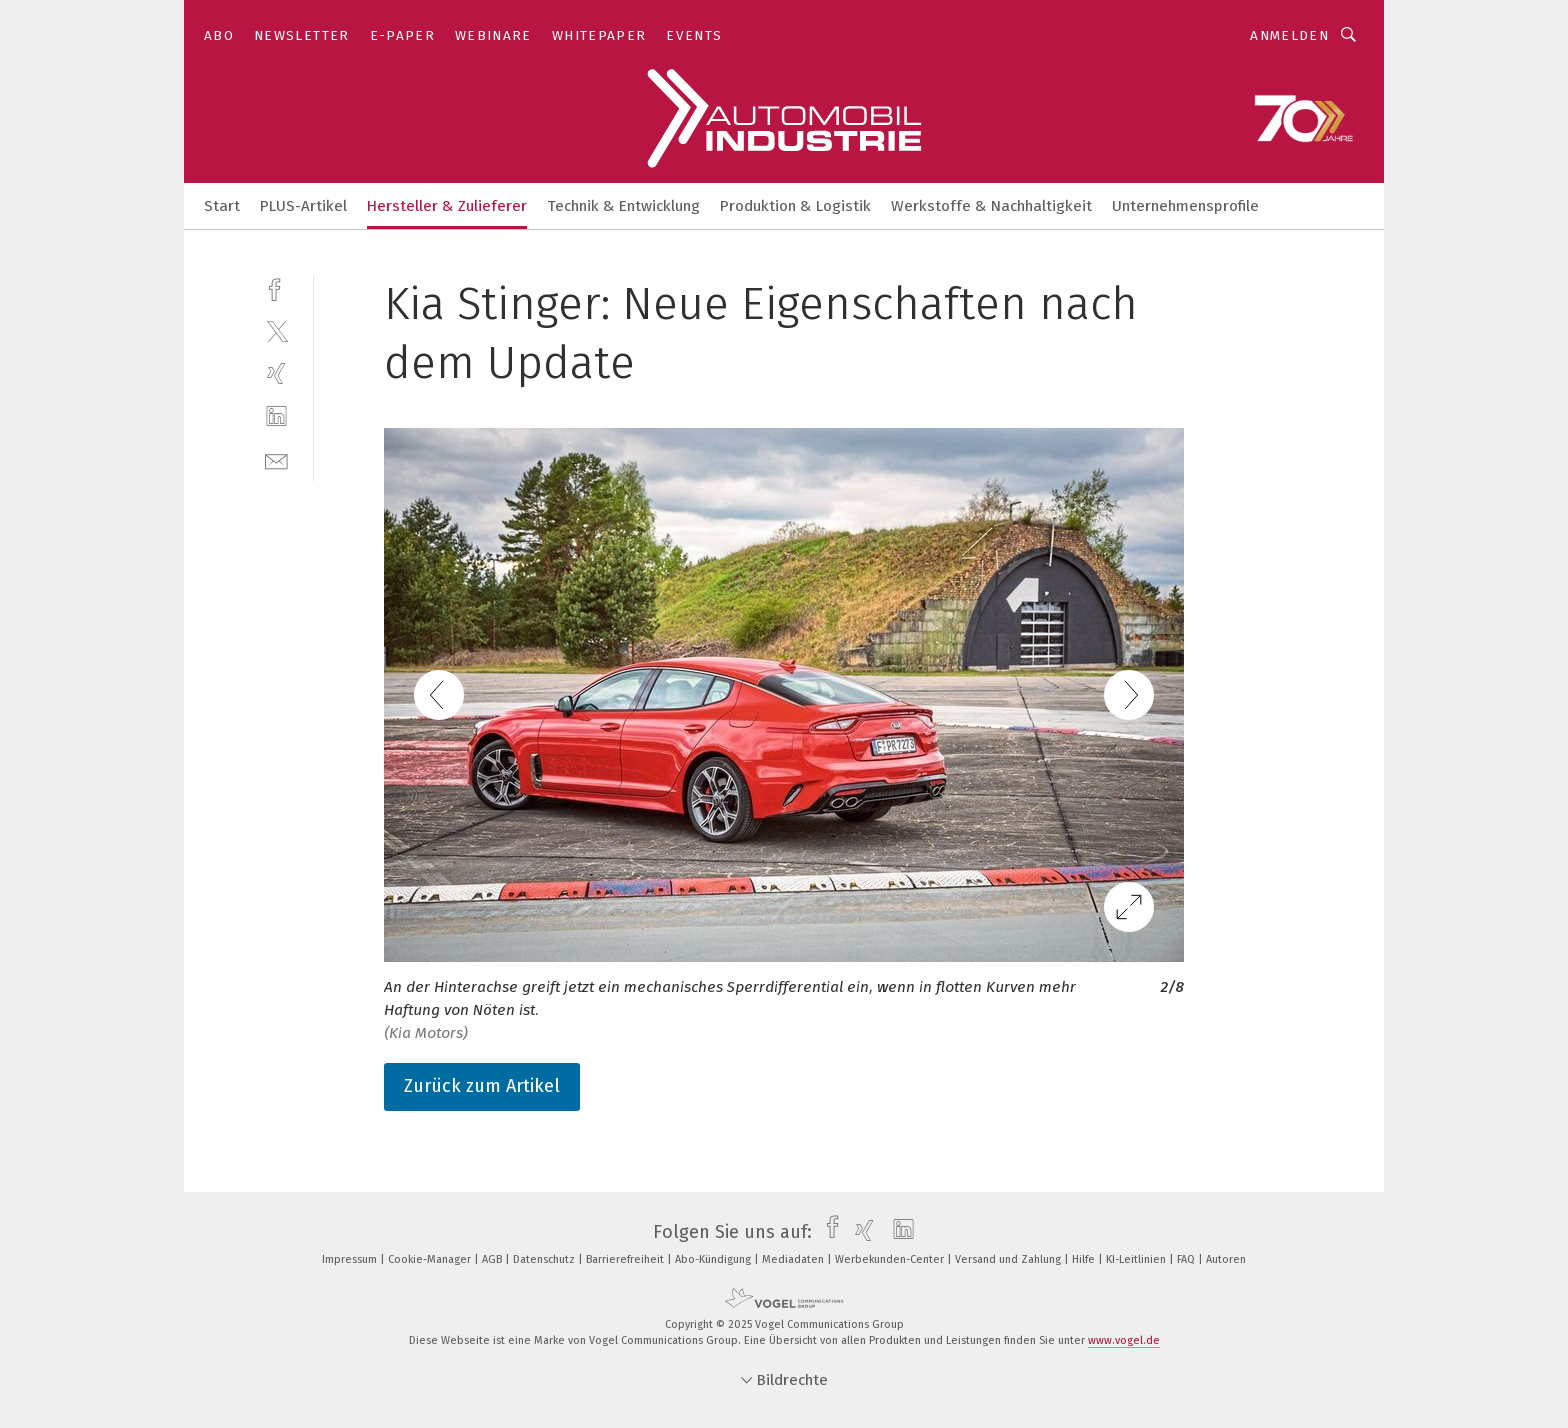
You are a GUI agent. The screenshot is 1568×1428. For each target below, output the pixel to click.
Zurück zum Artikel (482, 1086)
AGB (493, 1259)
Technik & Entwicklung (623, 206)
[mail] (276, 459)
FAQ (1187, 1259)
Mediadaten (794, 1259)
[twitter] (276, 330)
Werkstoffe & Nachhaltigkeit (991, 206)
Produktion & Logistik (795, 206)
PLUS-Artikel (303, 206)
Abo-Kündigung (714, 1259)
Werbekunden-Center (891, 1259)
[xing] (276, 373)
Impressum (351, 1259)
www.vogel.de (1124, 1340)
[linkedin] (276, 416)
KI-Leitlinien (1137, 1259)
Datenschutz (545, 1259)
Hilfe (1085, 1259)
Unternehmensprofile (1185, 206)
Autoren (1226, 1259)
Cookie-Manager (431, 1259)
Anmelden (1289, 35)
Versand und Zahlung (1009, 1259)
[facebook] (276, 287)
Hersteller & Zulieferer (447, 206)
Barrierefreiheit (626, 1259)
